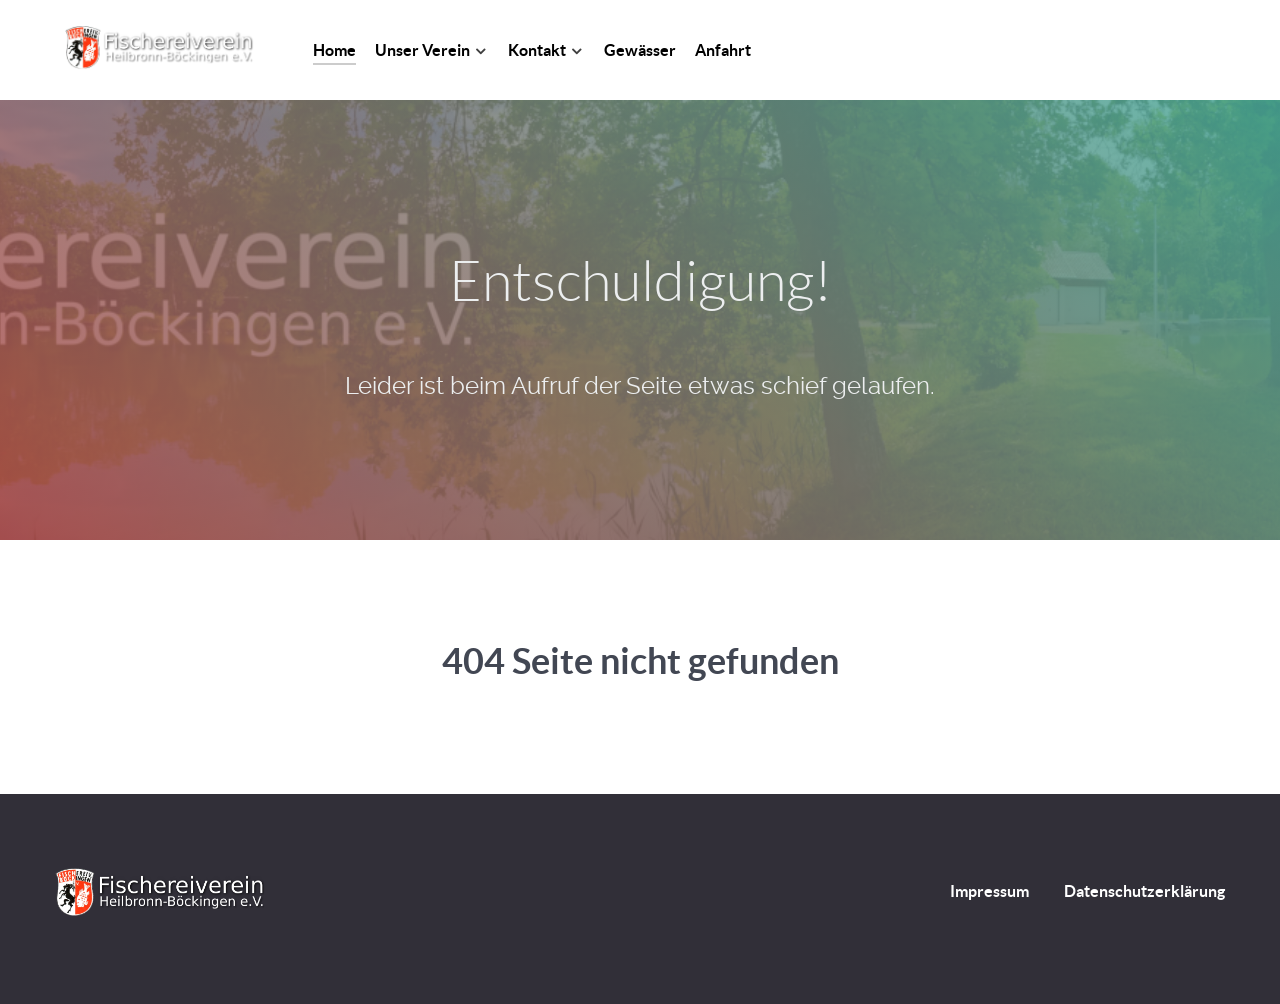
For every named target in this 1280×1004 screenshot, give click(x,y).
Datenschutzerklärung (1144, 891)
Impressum (989, 891)
